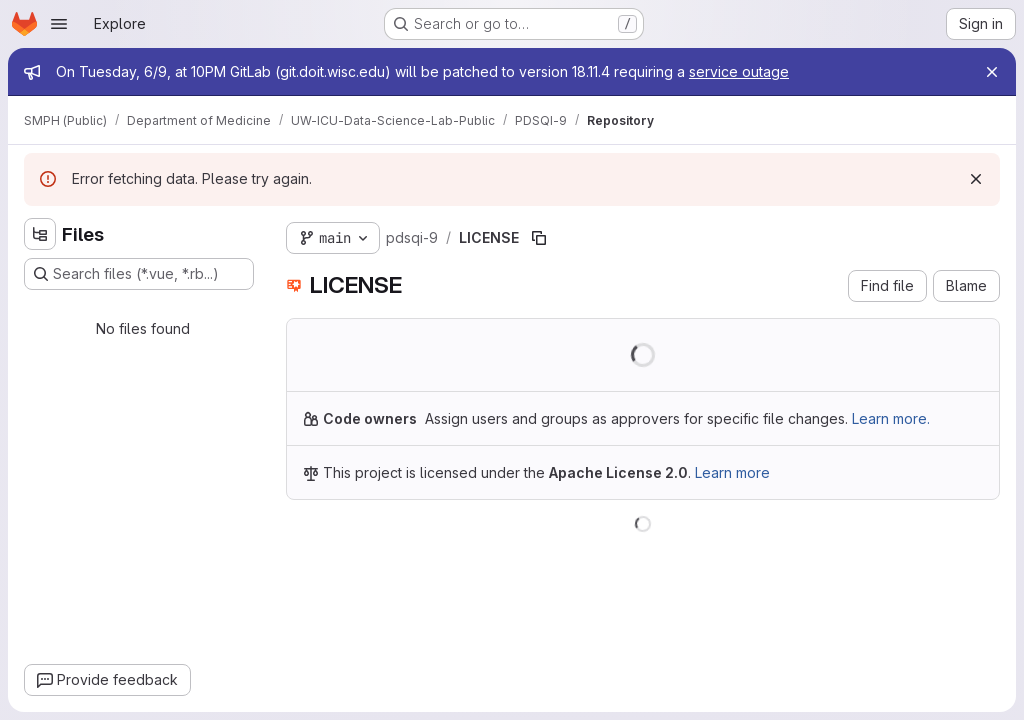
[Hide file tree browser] (40, 234)
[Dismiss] (976, 179)
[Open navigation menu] (59, 24)
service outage (739, 71)
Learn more (732, 472)
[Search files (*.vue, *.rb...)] (139, 274)
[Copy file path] (539, 238)
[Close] (992, 72)
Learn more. (891, 418)
